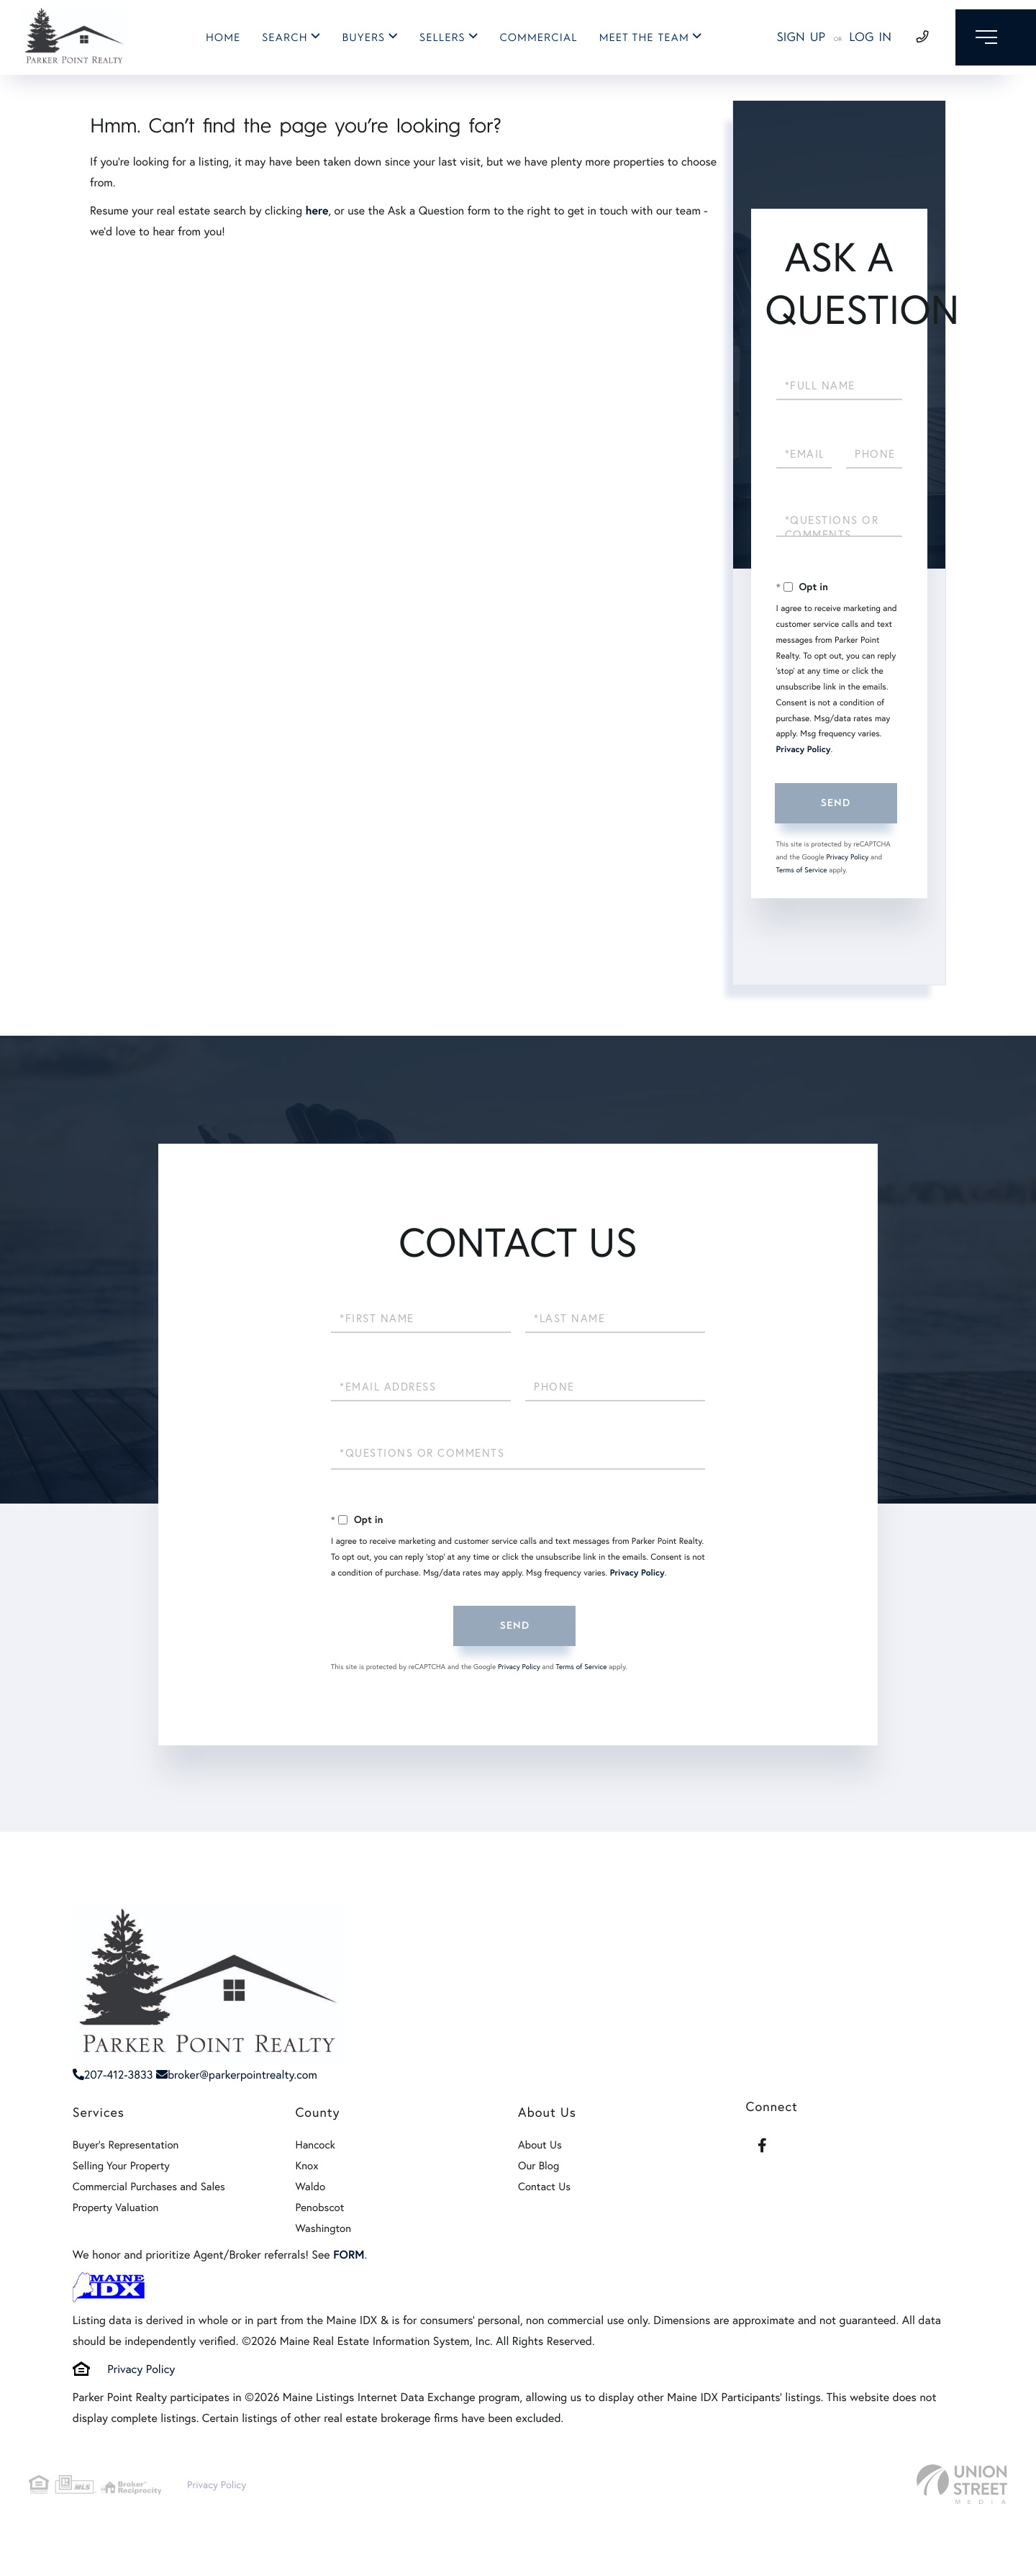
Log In (861, 38)
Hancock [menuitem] (315, 2145)
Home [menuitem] (219, 38)
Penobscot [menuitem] (319, 2207)
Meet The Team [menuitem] (640, 38)
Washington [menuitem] (323, 2228)
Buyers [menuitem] (359, 38)
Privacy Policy (803, 749)
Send (835, 803)
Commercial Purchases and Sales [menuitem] (149, 2186)
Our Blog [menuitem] (538, 2166)
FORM (348, 2254)
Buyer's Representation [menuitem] (126, 2145)
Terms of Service (801, 870)
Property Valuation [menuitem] (116, 2207)
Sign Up (791, 38)
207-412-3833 (113, 2074)
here (316, 210)
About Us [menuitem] (540, 2145)
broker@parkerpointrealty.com (236, 2074)
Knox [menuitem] (306, 2166)
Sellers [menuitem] (439, 38)
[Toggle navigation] (991, 38)
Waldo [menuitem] (310, 2186)
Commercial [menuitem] (534, 38)
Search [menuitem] (281, 38)
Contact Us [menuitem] (544, 2186)
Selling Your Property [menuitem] (121, 2166)
